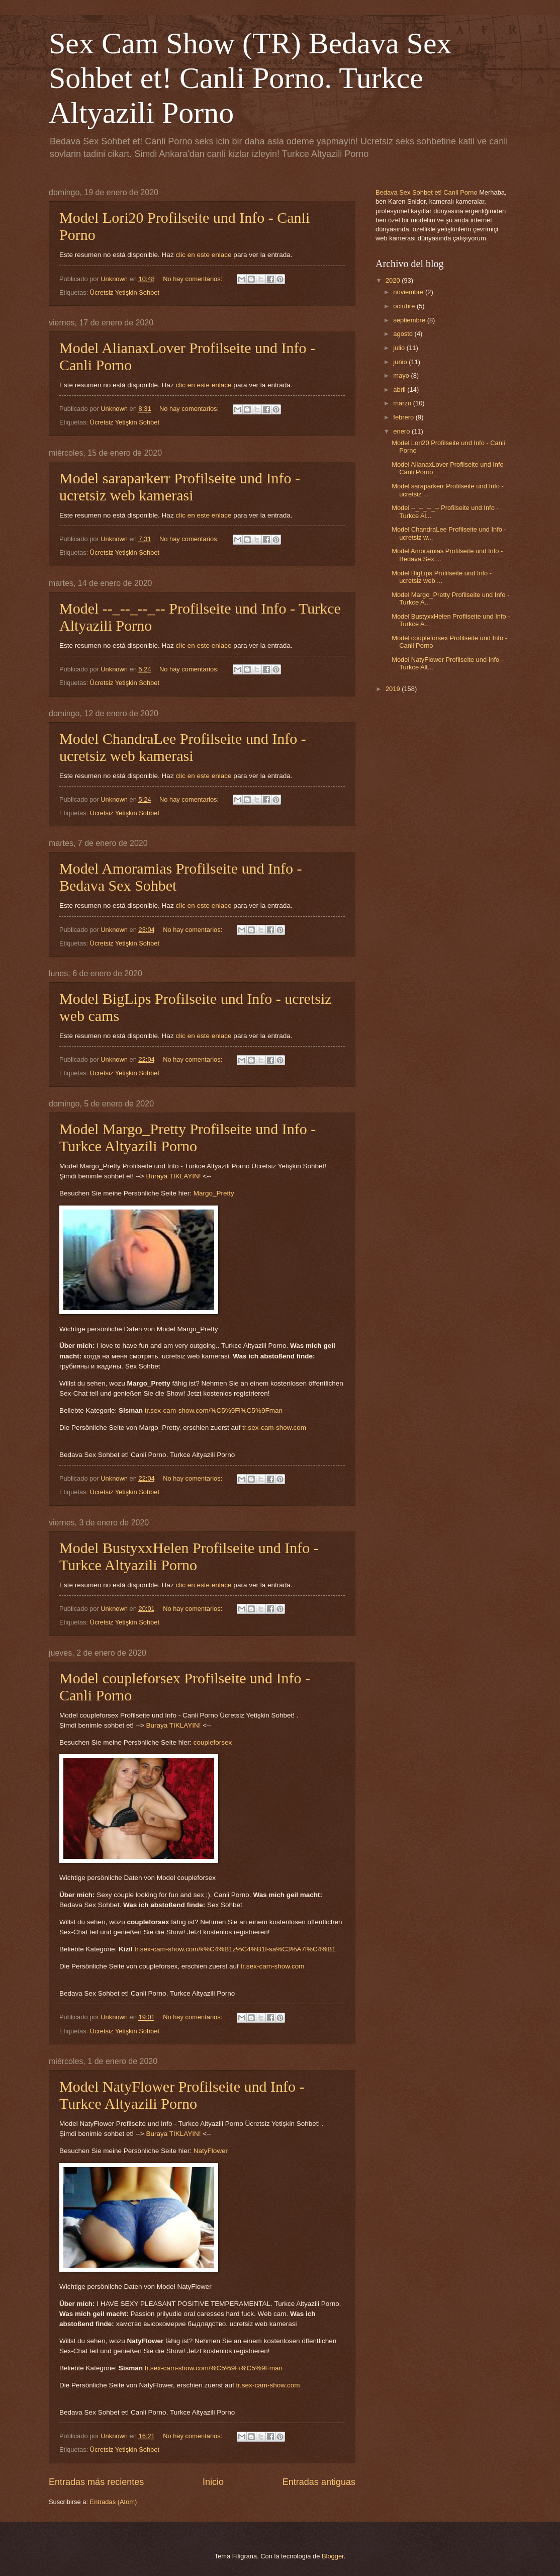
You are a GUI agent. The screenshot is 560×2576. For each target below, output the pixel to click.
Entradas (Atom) (113, 2502)
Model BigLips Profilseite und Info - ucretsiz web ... (442, 576)
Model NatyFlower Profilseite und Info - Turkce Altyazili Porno (181, 2095)
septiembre (410, 320)
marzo (403, 403)
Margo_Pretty (214, 1193)
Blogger (333, 2556)
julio (399, 348)
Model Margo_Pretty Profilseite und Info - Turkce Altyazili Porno (187, 1137)
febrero (404, 417)
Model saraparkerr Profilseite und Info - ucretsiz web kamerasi (179, 486)
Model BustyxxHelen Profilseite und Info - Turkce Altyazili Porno (189, 1556)
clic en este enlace (203, 255)
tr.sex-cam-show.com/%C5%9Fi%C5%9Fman (214, 1410)
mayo (402, 375)
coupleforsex (213, 1742)
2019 (394, 689)
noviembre (409, 292)
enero (402, 431)
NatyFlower (211, 2151)
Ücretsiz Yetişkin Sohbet (124, 292)
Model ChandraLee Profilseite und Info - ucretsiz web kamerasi (182, 747)
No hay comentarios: (193, 279)
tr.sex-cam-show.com (274, 1427)
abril (400, 389)
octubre (405, 306)
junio (401, 362)
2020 (394, 280)
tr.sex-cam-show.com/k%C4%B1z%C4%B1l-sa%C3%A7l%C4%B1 (235, 1949)
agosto (403, 333)
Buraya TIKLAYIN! (173, 1176)
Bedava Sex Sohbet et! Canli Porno (427, 192)
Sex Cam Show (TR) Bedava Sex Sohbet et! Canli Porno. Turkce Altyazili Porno (250, 78)
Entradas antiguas (319, 2482)
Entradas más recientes (96, 2482)
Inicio (213, 2482)
